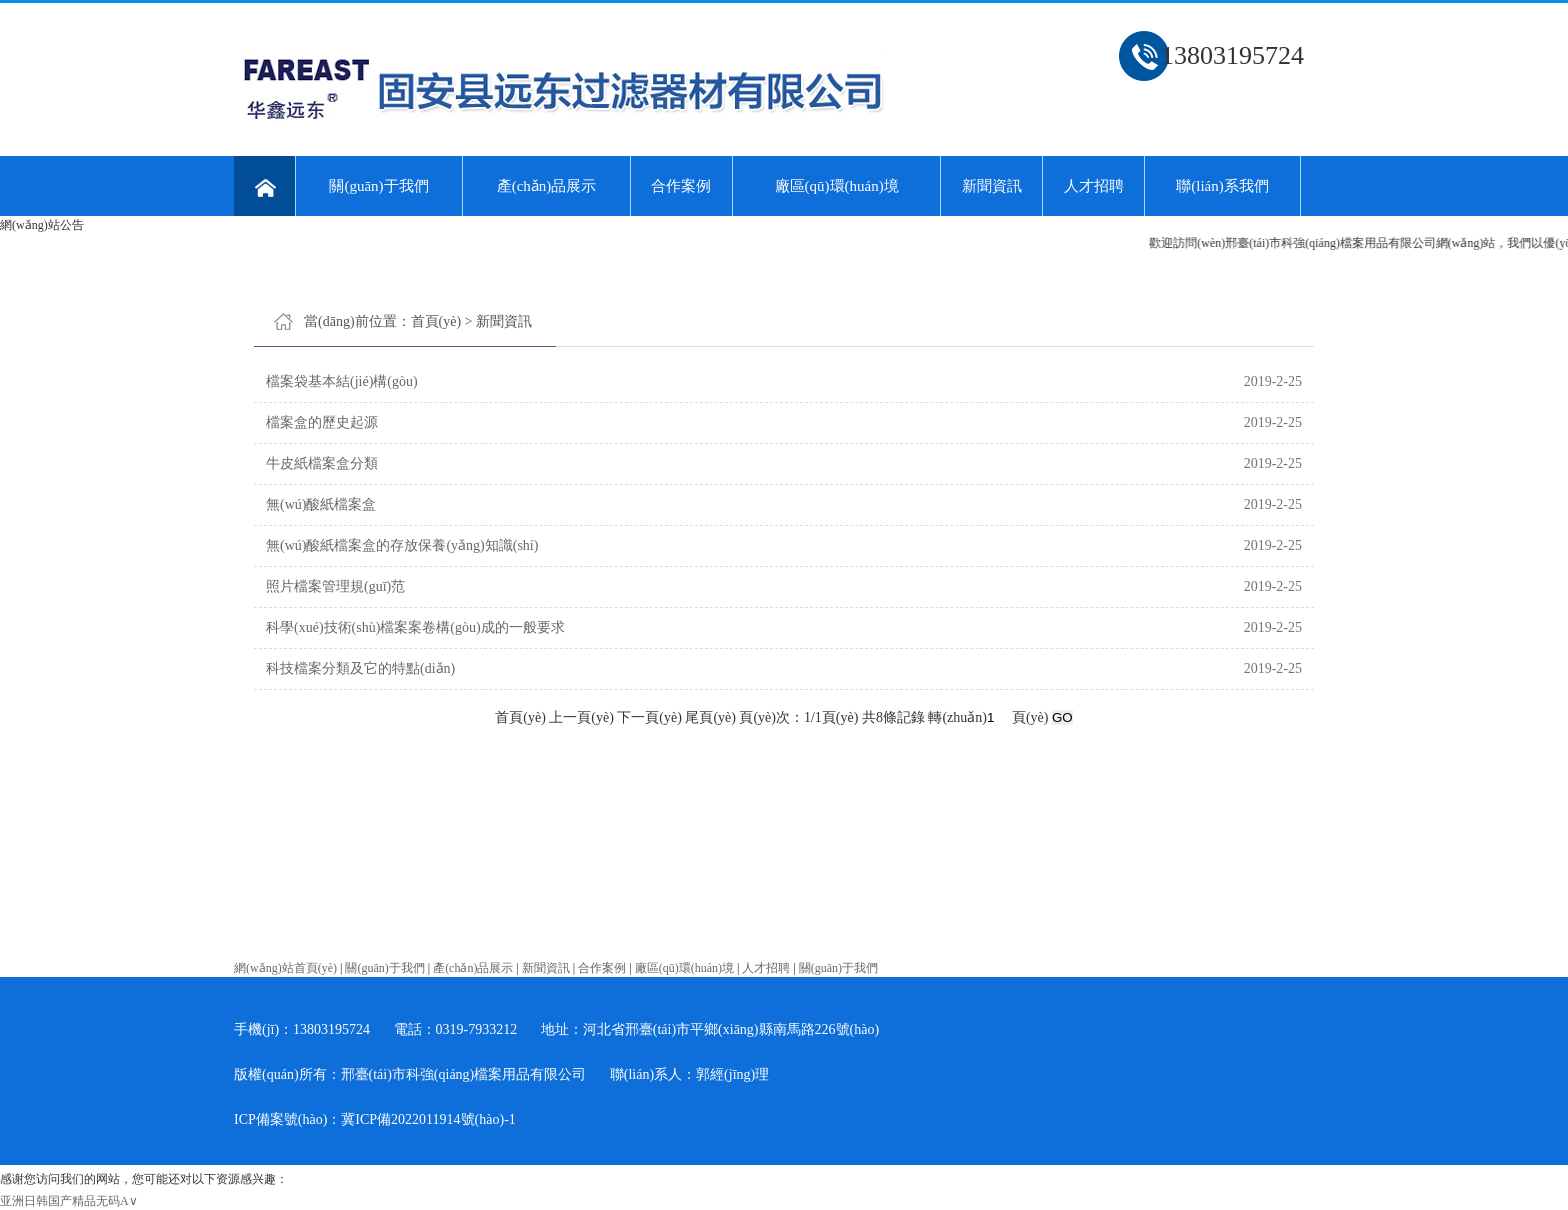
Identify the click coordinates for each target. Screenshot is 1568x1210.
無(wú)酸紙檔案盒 (321, 504)
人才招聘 (1094, 186)
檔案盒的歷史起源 (322, 422)
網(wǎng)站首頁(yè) (285, 968)
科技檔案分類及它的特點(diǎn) (360, 668)
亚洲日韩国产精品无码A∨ (69, 1201)
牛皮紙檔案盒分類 (322, 463)
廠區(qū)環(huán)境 (837, 186)
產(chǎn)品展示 (547, 186)
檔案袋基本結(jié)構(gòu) (342, 381)
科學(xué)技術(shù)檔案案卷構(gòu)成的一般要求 (415, 627)
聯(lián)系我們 (1222, 186)
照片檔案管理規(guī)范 (335, 586)
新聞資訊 (992, 186)
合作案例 (681, 186)
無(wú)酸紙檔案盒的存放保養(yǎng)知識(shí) (402, 545)
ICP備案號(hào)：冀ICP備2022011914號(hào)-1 (375, 1119)
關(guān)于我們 (378, 186)
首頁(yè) (436, 321)
